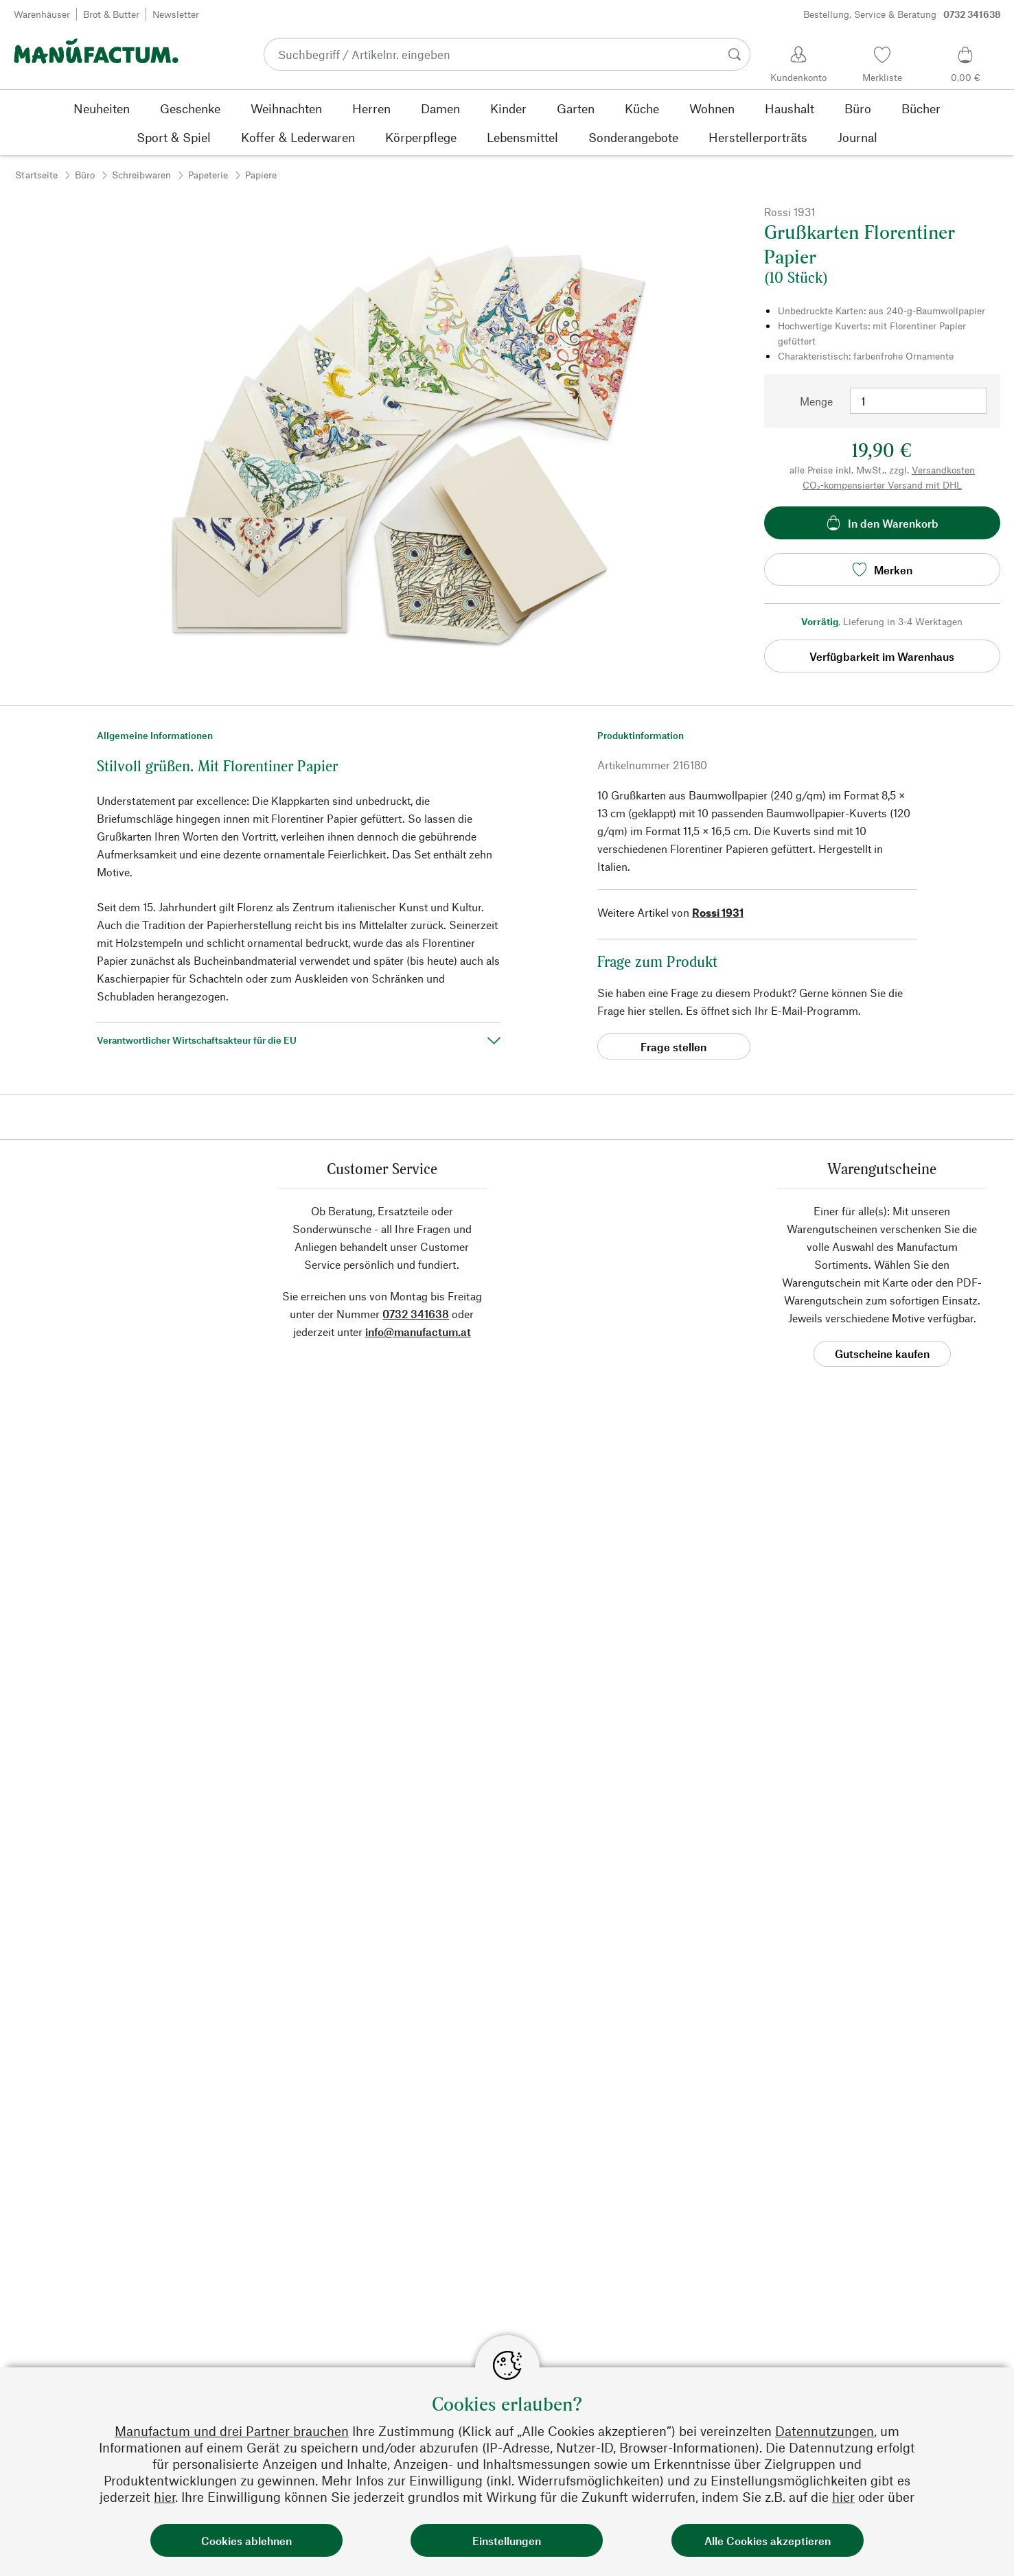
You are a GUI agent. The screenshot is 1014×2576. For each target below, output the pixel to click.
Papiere (261, 174)
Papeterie (208, 174)
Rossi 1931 (718, 912)
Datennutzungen (824, 2431)
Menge (816, 401)
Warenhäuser (42, 14)
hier (164, 2497)
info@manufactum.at (418, 1331)
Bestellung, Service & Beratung (902, 14)
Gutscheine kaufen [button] (882, 1353)
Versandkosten (943, 470)
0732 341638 (415, 1313)
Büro (85, 174)
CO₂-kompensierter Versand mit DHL (882, 485)
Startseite (36, 174)
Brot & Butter (111, 14)
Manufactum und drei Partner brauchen (232, 2431)
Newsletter (175, 14)
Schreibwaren (141, 174)
